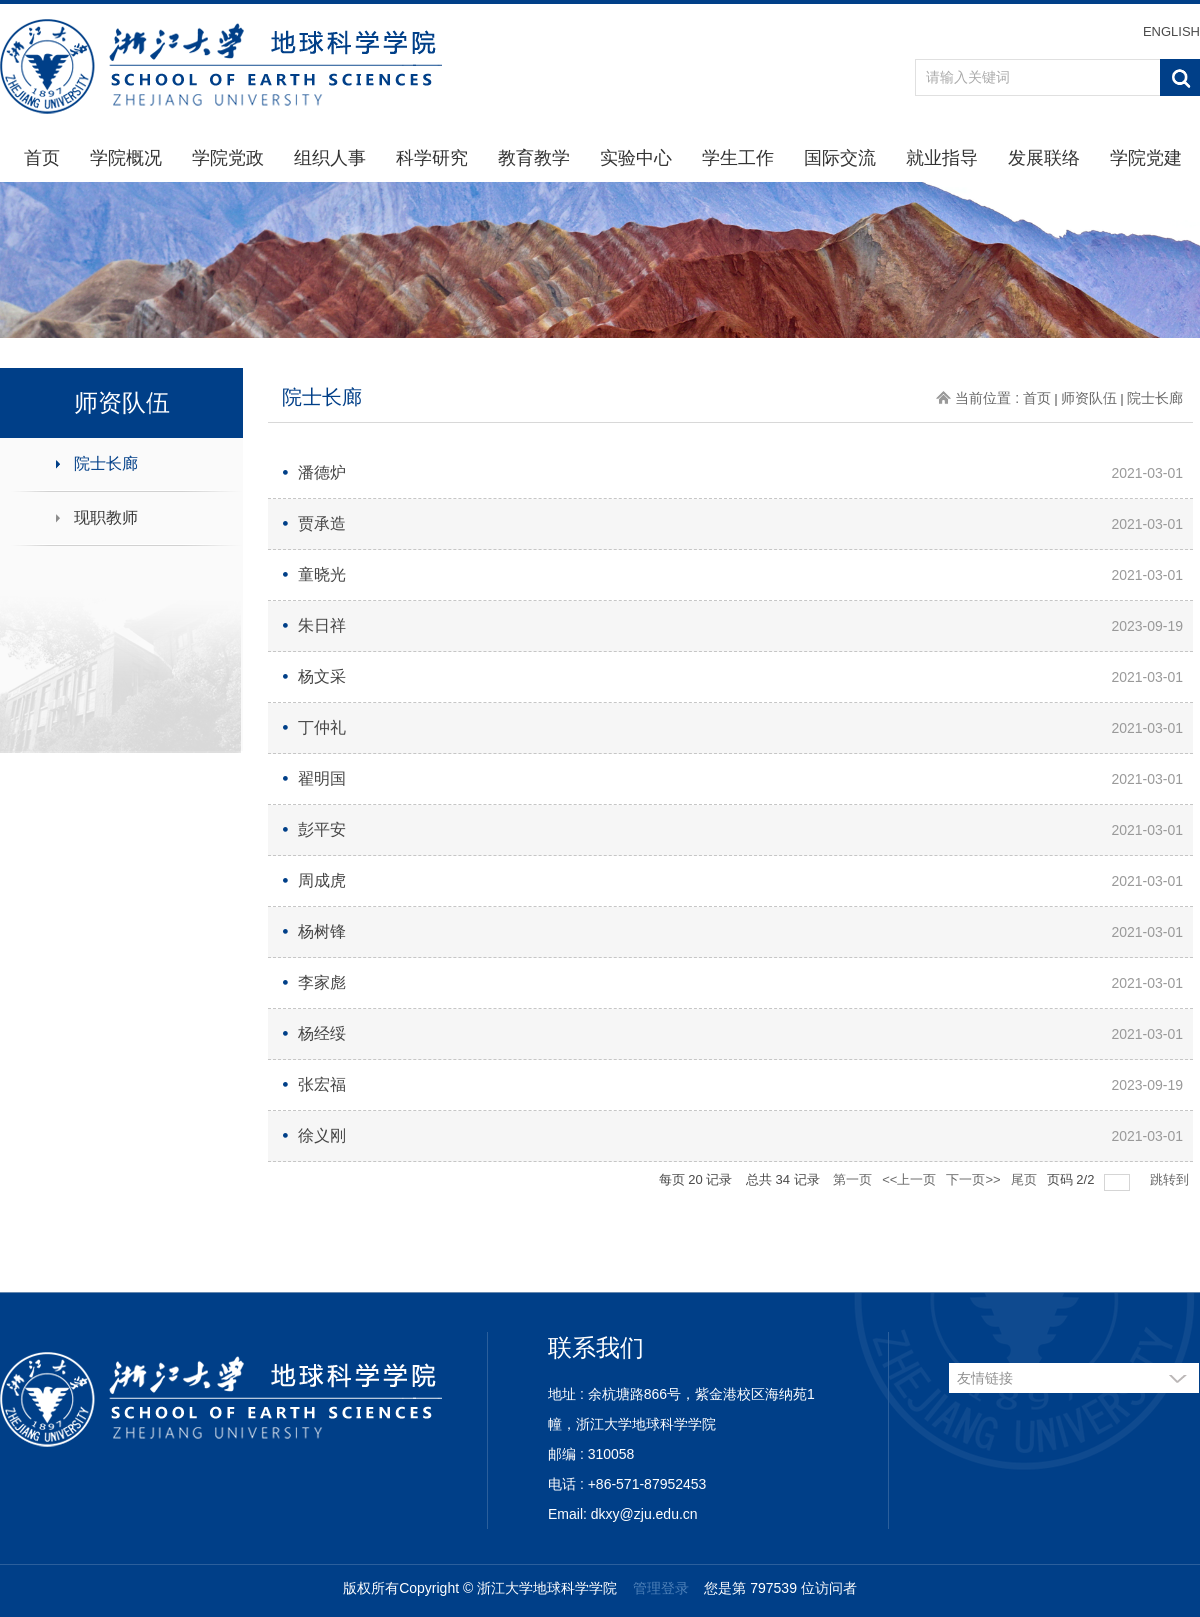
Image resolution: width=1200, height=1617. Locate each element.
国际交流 (840, 158)
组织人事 (330, 158)
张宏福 (322, 1084)
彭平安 (322, 829)
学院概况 (126, 158)
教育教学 (534, 158)
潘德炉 (322, 472)
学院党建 (1146, 158)
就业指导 (942, 158)
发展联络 (1044, 158)
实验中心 (636, 158)
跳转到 (1171, 1179)
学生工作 (738, 158)
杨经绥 (322, 1033)
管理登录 (661, 1588)
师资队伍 (1089, 398)
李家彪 (322, 982)
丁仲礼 (322, 727)
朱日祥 (322, 625)
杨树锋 (322, 931)
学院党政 (228, 158)
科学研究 (432, 158)
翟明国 (322, 778)
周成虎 (322, 880)
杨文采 (322, 676)
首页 (42, 158)
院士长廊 (106, 463)
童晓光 (322, 574)
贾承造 (322, 523)
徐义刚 (322, 1135)
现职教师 (106, 517)
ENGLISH (1171, 31)
